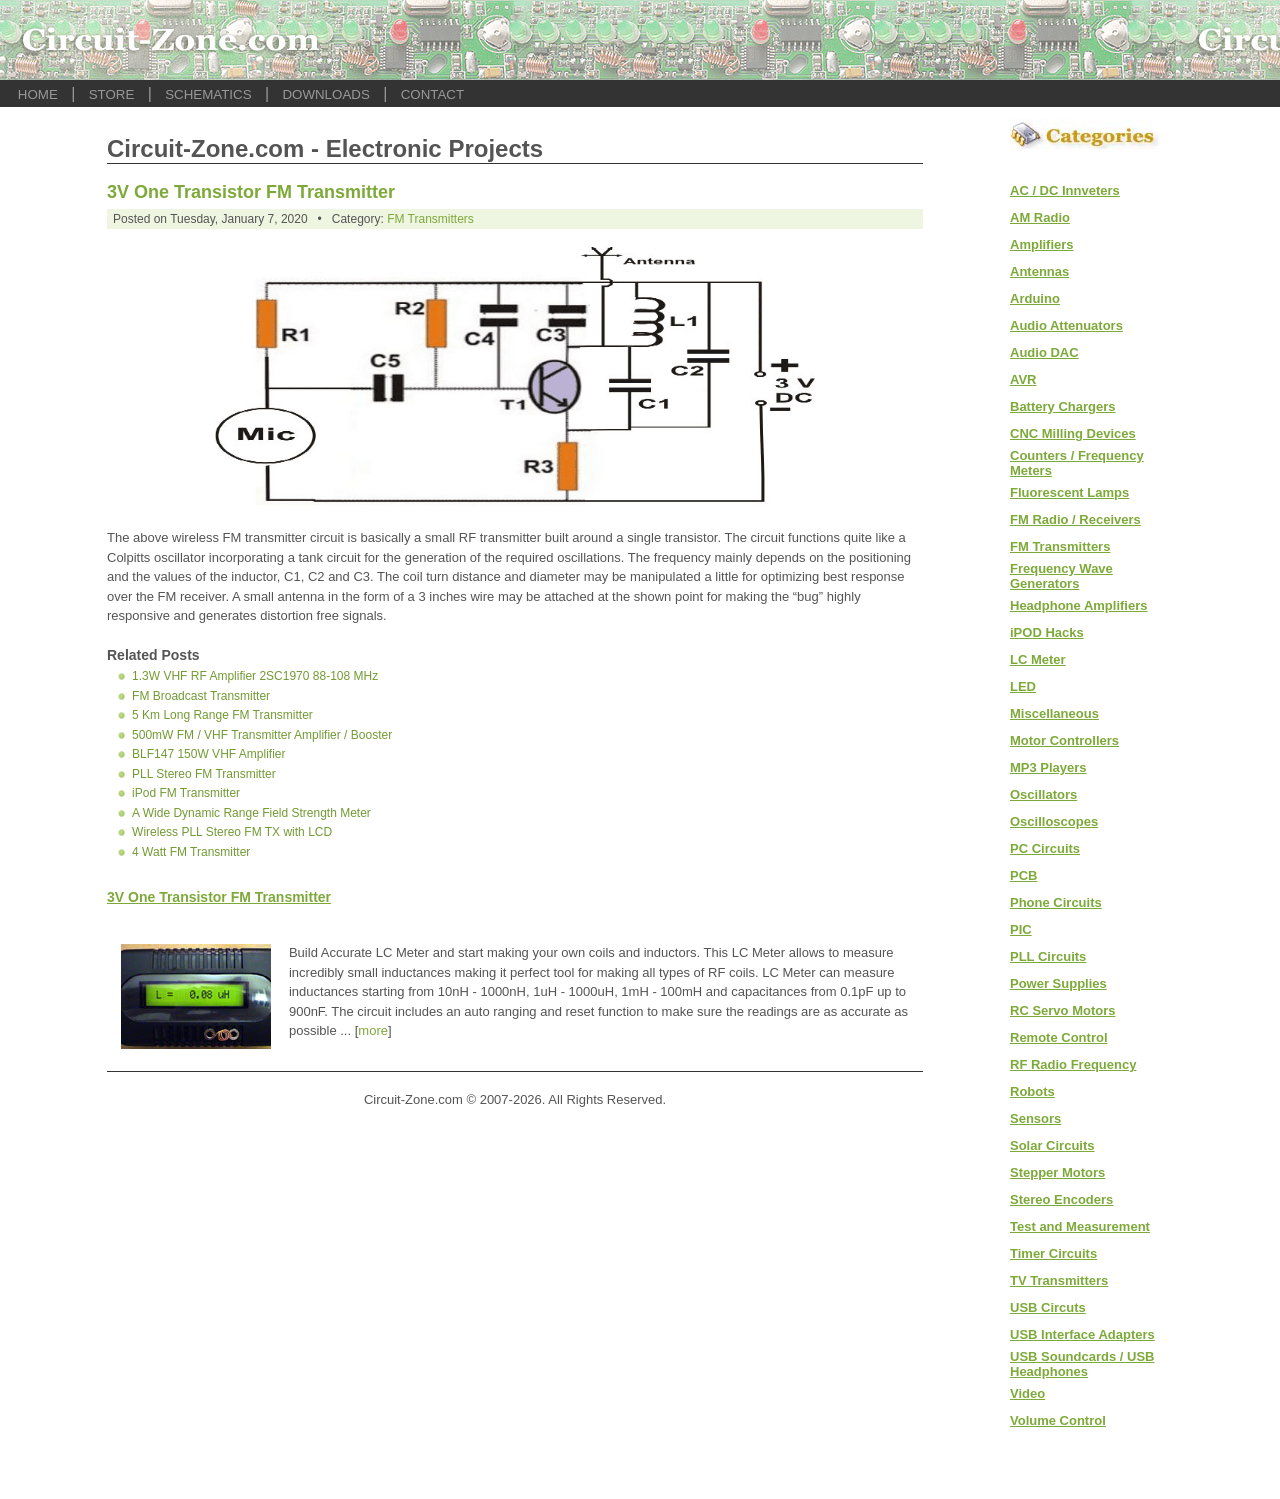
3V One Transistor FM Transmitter (251, 192)
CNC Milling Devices (1073, 433)
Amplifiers (1042, 244)
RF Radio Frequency (1073, 1064)
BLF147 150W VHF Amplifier (208, 754)
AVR (1023, 379)
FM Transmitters (430, 219)
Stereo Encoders (1061, 1199)
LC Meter (1038, 659)
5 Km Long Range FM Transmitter (222, 715)
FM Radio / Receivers (1075, 519)
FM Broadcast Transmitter (201, 696)
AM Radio (1040, 217)
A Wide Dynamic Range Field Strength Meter (251, 813)
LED (1023, 686)
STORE (112, 94)
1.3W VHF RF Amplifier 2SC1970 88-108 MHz (255, 676)
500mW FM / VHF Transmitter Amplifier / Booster (262, 735)
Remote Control (1059, 1037)
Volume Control (1058, 1420)
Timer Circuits (1053, 1253)
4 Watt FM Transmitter (191, 852)
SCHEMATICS (208, 94)
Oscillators (1043, 794)
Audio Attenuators (1066, 325)
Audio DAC (1044, 352)
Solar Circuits (1052, 1145)
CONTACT (432, 94)
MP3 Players (1048, 767)
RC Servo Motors (1062, 1010)
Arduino (1035, 298)
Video (1027, 1393)
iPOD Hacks (1047, 632)
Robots (1032, 1091)
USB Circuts (1048, 1307)
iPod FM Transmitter (186, 793)
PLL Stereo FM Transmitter (204, 774)
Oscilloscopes (1054, 821)
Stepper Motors (1057, 1172)
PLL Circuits (1048, 956)
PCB (1023, 875)
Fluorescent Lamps (1069, 492)
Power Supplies (1058, 983)
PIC (1021, 929)
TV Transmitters (1059, 1280)
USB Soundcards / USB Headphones (1082, 1364)
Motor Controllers (1064, 740)
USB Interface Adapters (1082, 1334)
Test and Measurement (1080, 1226)
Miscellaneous (1054, 713)
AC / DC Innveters (1065, 190)
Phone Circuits (1056, 902)
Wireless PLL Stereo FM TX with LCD (232, 832)
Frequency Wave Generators (1061, 576)
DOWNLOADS (325, 94)
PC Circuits (1045, 848)
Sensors (1035, 1118)
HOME (38, 94)
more (373, 1030)
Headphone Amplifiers (1078, 605)
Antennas (1039, 271)
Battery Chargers (1063, 406)
